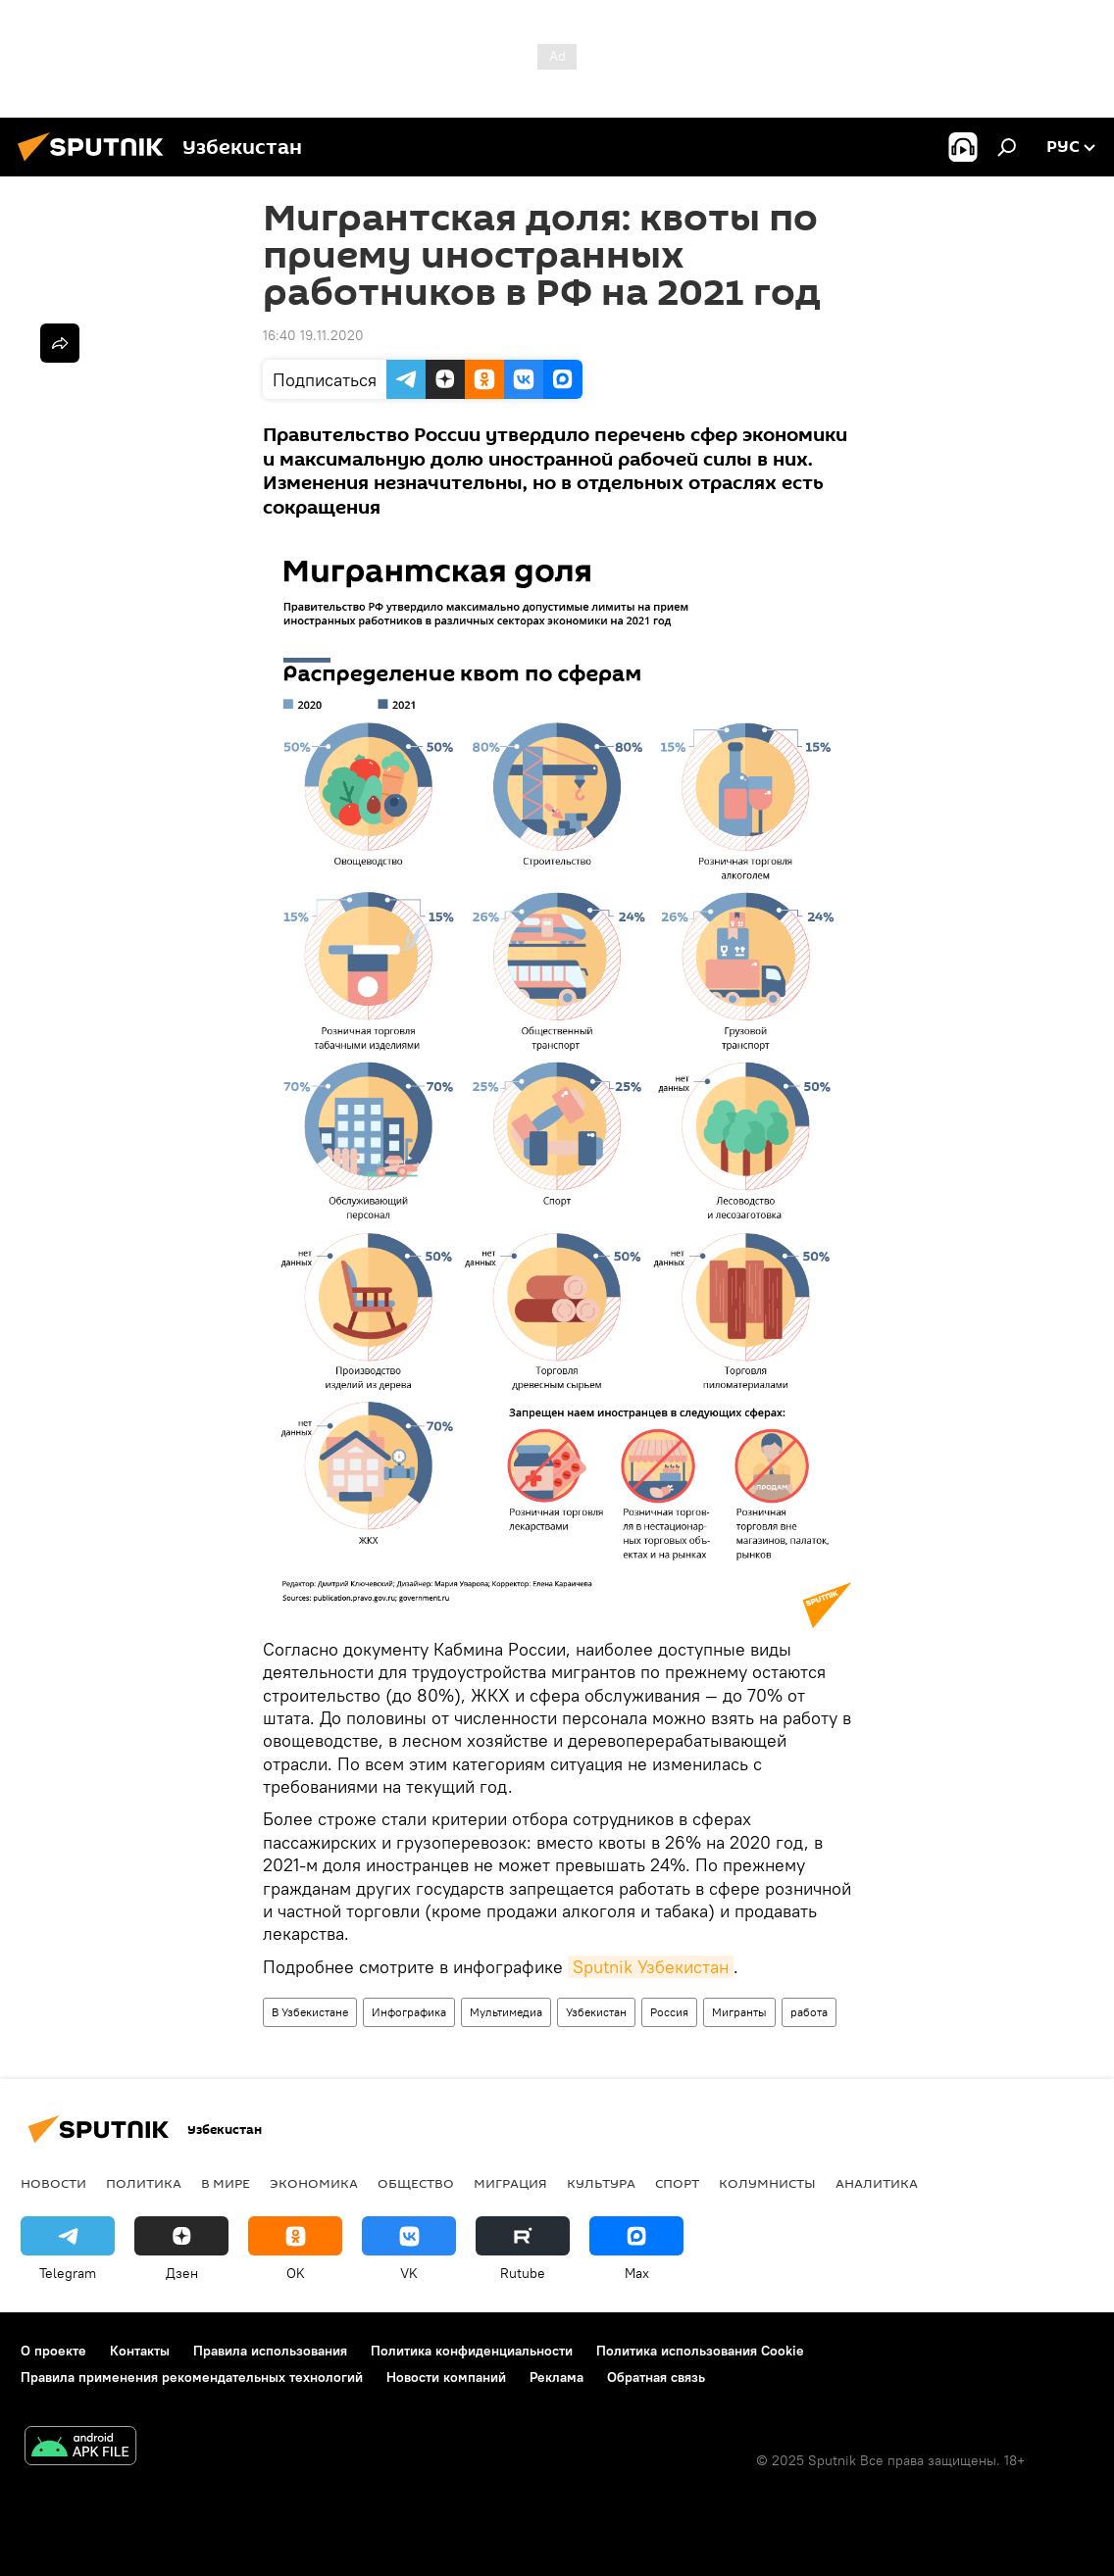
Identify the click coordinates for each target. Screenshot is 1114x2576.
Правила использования (270, 2350)
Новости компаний (446, 2377)
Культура (601, 2183)
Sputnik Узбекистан (651, 1967)
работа (809, 2012)
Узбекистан (596, 2012)
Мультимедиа (506, 2012)
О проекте (53, 2350)
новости (53, 2183)
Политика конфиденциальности (472, 2350)
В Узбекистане (310, 2012)
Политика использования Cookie (700, 2350)
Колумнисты (767, 2183)
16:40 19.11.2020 (313, 335)
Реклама (556, 2377)
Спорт (677, 2183)
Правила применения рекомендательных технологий (192, 2377)
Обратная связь (656, 2377)
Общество (416, 2183)
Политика (143, 2183)
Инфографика (409, 2012)
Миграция (510, 2183)
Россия (669, 2012)
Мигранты (739, 2012)
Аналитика (877, 2183)
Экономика (314, 2183)
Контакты (140, 2350)
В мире (225, 2183)
